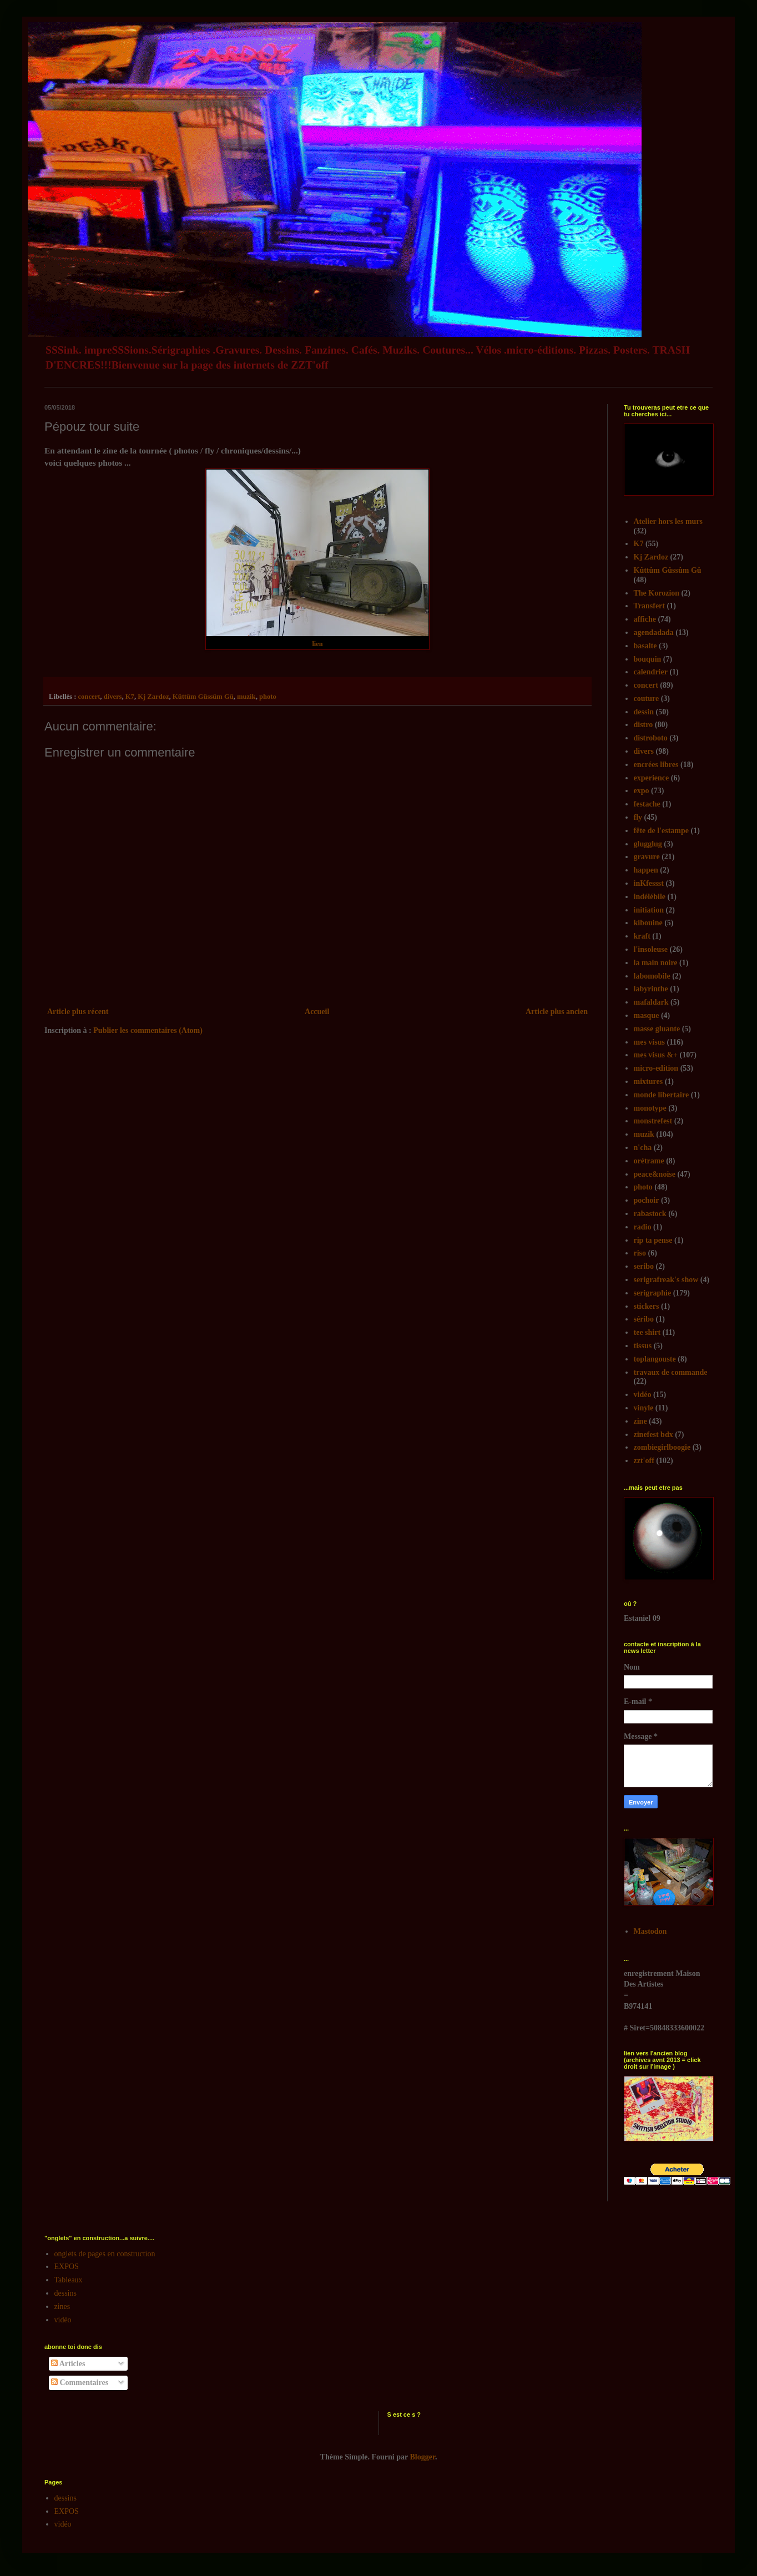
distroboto (651, 738)
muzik (246, 696)
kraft (642, 936)
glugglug (648, 844)
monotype (650, 1108)
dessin (644, 712)
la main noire (656, 963)
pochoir (646, 1200)
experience (651, 778)
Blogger (422, 2457)
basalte (645, 646)
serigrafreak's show (666, 1280)
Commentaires (79, 2382)
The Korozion (657, 593)
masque (646, 1015)
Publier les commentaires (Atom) (148, 1030)
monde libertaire (661, 1095)
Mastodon (650, 1931)
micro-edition (656, 1068)
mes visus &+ (656, 1055)
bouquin (648, 659)
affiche (645, 619)
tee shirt (647, 1332)
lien (317, 644)
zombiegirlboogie (662, 1447)
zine (640, 1421)
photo (267, 696)
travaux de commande (671, 1372)
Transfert (649, 606)
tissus (643, 1346)
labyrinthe (651, 989)
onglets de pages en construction (104, 2254)
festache (647, 804)
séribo (644, 1319)
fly (638, 817)
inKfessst (649, 883)
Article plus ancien (557, 1011)
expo (641, 791)
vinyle (644, 1408)
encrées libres (656, 764)
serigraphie (653, 1293)
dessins (65, 2293)
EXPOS (66, 2266)
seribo (644, 1266)
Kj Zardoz (153, 696)
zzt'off (644, 1460)
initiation (649, 910)
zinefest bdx (653, 1434)
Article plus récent (77, 1011)
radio (643, 1227)
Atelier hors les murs (668, 521)
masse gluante (657, 1029)
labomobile (652, 976)
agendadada (654, 632)
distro (643, 724)
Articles (68, 2364)
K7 (129, 696)
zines (62, 2306)
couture (646, 698)
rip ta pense (653, 1240)
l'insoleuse (651, 949)
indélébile (650, 897)
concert (89, 696)
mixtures (648, 1081)
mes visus (649, 1042)
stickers (646, 1306)
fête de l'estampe (661, 830)
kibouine (648, 923)
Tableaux (68, 2280)
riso (640, 1253)
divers (113, 696)
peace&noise (654, 1174)
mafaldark (651, 1002)
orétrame (649, 1161)
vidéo (643, 1394)
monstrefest (653, 1121)
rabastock (650, 1213)
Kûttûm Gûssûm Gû (203, 696)
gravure (647, 857)
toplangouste (655, 1359)
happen (646, 870)
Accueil (317, 1011)
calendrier (651, 672)
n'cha (643, 1147)
